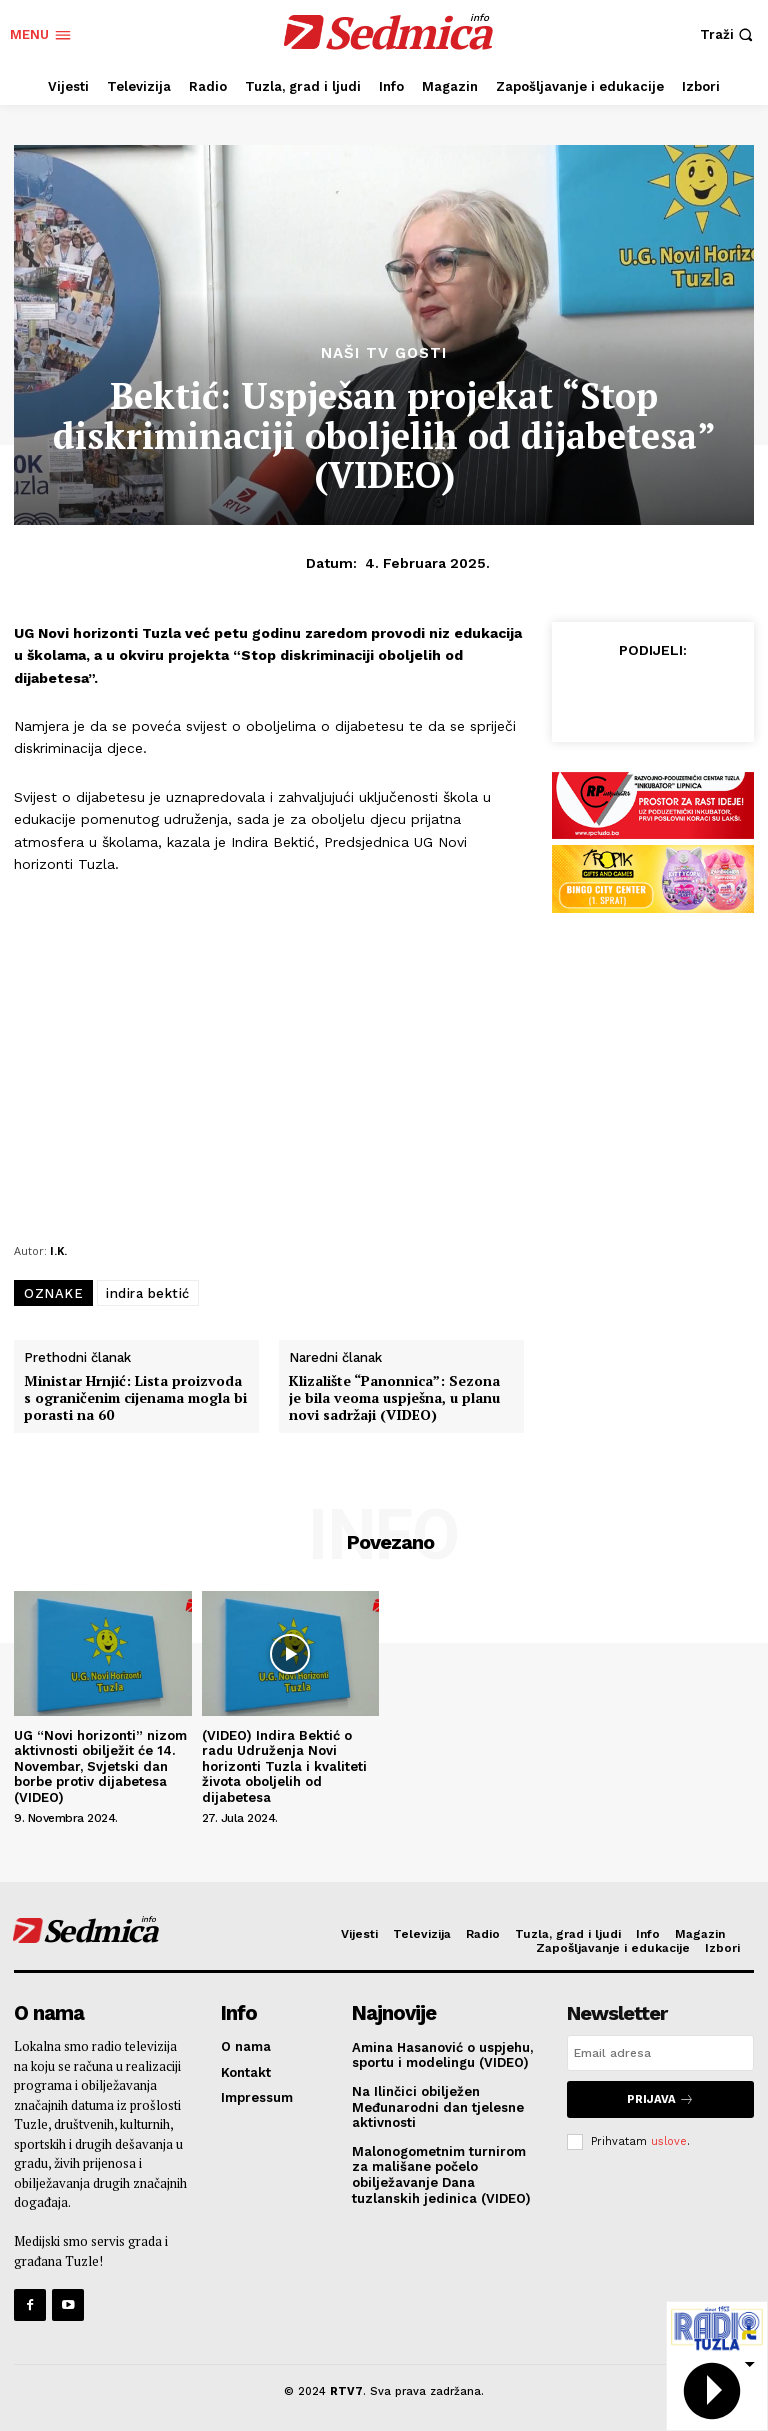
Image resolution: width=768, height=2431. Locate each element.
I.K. (58, 1250)
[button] (729, 34)
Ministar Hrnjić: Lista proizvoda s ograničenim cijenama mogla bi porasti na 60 (135, 1398)
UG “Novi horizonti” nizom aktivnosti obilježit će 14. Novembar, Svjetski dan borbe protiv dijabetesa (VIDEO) (100, 1766)
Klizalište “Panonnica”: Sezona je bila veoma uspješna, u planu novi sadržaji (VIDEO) (394, 1398)
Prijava (660, 2098)
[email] (660, 2053)
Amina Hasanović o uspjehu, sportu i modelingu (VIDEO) (442, 2054)
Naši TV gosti (384, 353)
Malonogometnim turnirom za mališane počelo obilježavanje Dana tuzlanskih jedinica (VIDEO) (441, 2174)
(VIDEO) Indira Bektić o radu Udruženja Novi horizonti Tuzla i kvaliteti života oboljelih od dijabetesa (284, 1766)
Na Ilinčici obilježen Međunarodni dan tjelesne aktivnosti (438, 2107)
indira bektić (148, 1293)
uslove (669, 2139)
